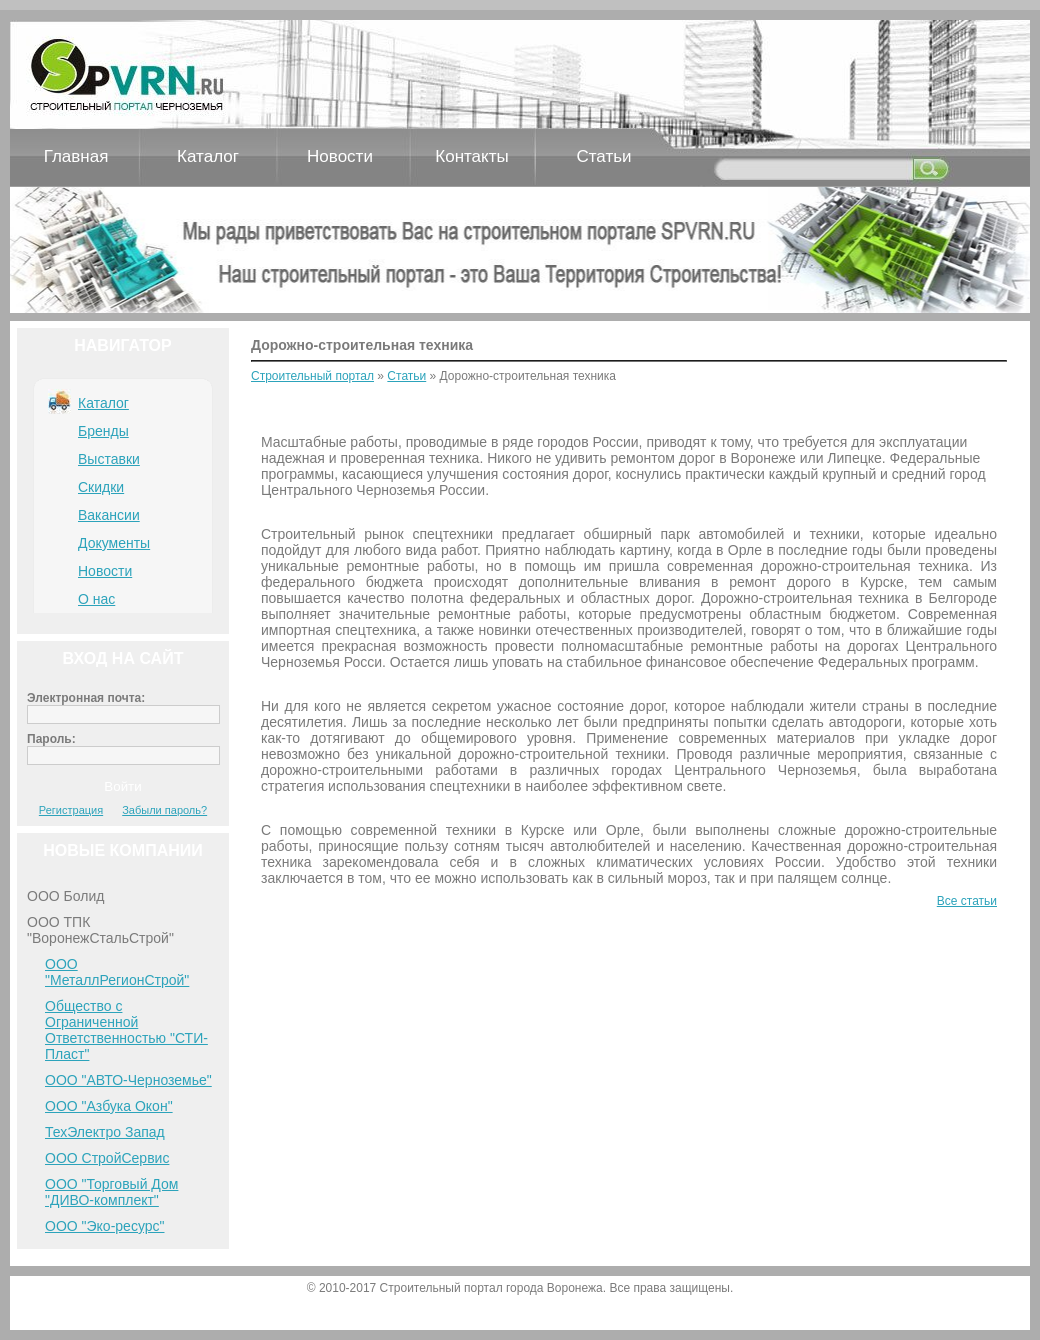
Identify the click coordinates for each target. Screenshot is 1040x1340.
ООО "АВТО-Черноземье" (128, 1080)
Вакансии (109, 515)
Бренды (103, 431)
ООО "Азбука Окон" (109, 1106)
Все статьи (967, 901)
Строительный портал (312, 376)
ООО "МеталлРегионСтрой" (117, 972)
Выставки (109, 459)
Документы (114, 543)
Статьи (603, 156)
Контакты (471, 156)
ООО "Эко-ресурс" (105, 1226)
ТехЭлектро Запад (105, 1132)
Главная (76, 156)
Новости (340, 156)
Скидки (101, 487)
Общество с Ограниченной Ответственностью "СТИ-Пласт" (126, 1030)
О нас (96, 599)
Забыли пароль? (164, 810)
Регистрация (71, 810)
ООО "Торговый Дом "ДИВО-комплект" (111, 1192)
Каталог (208, 156)
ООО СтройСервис (107, 1158)
